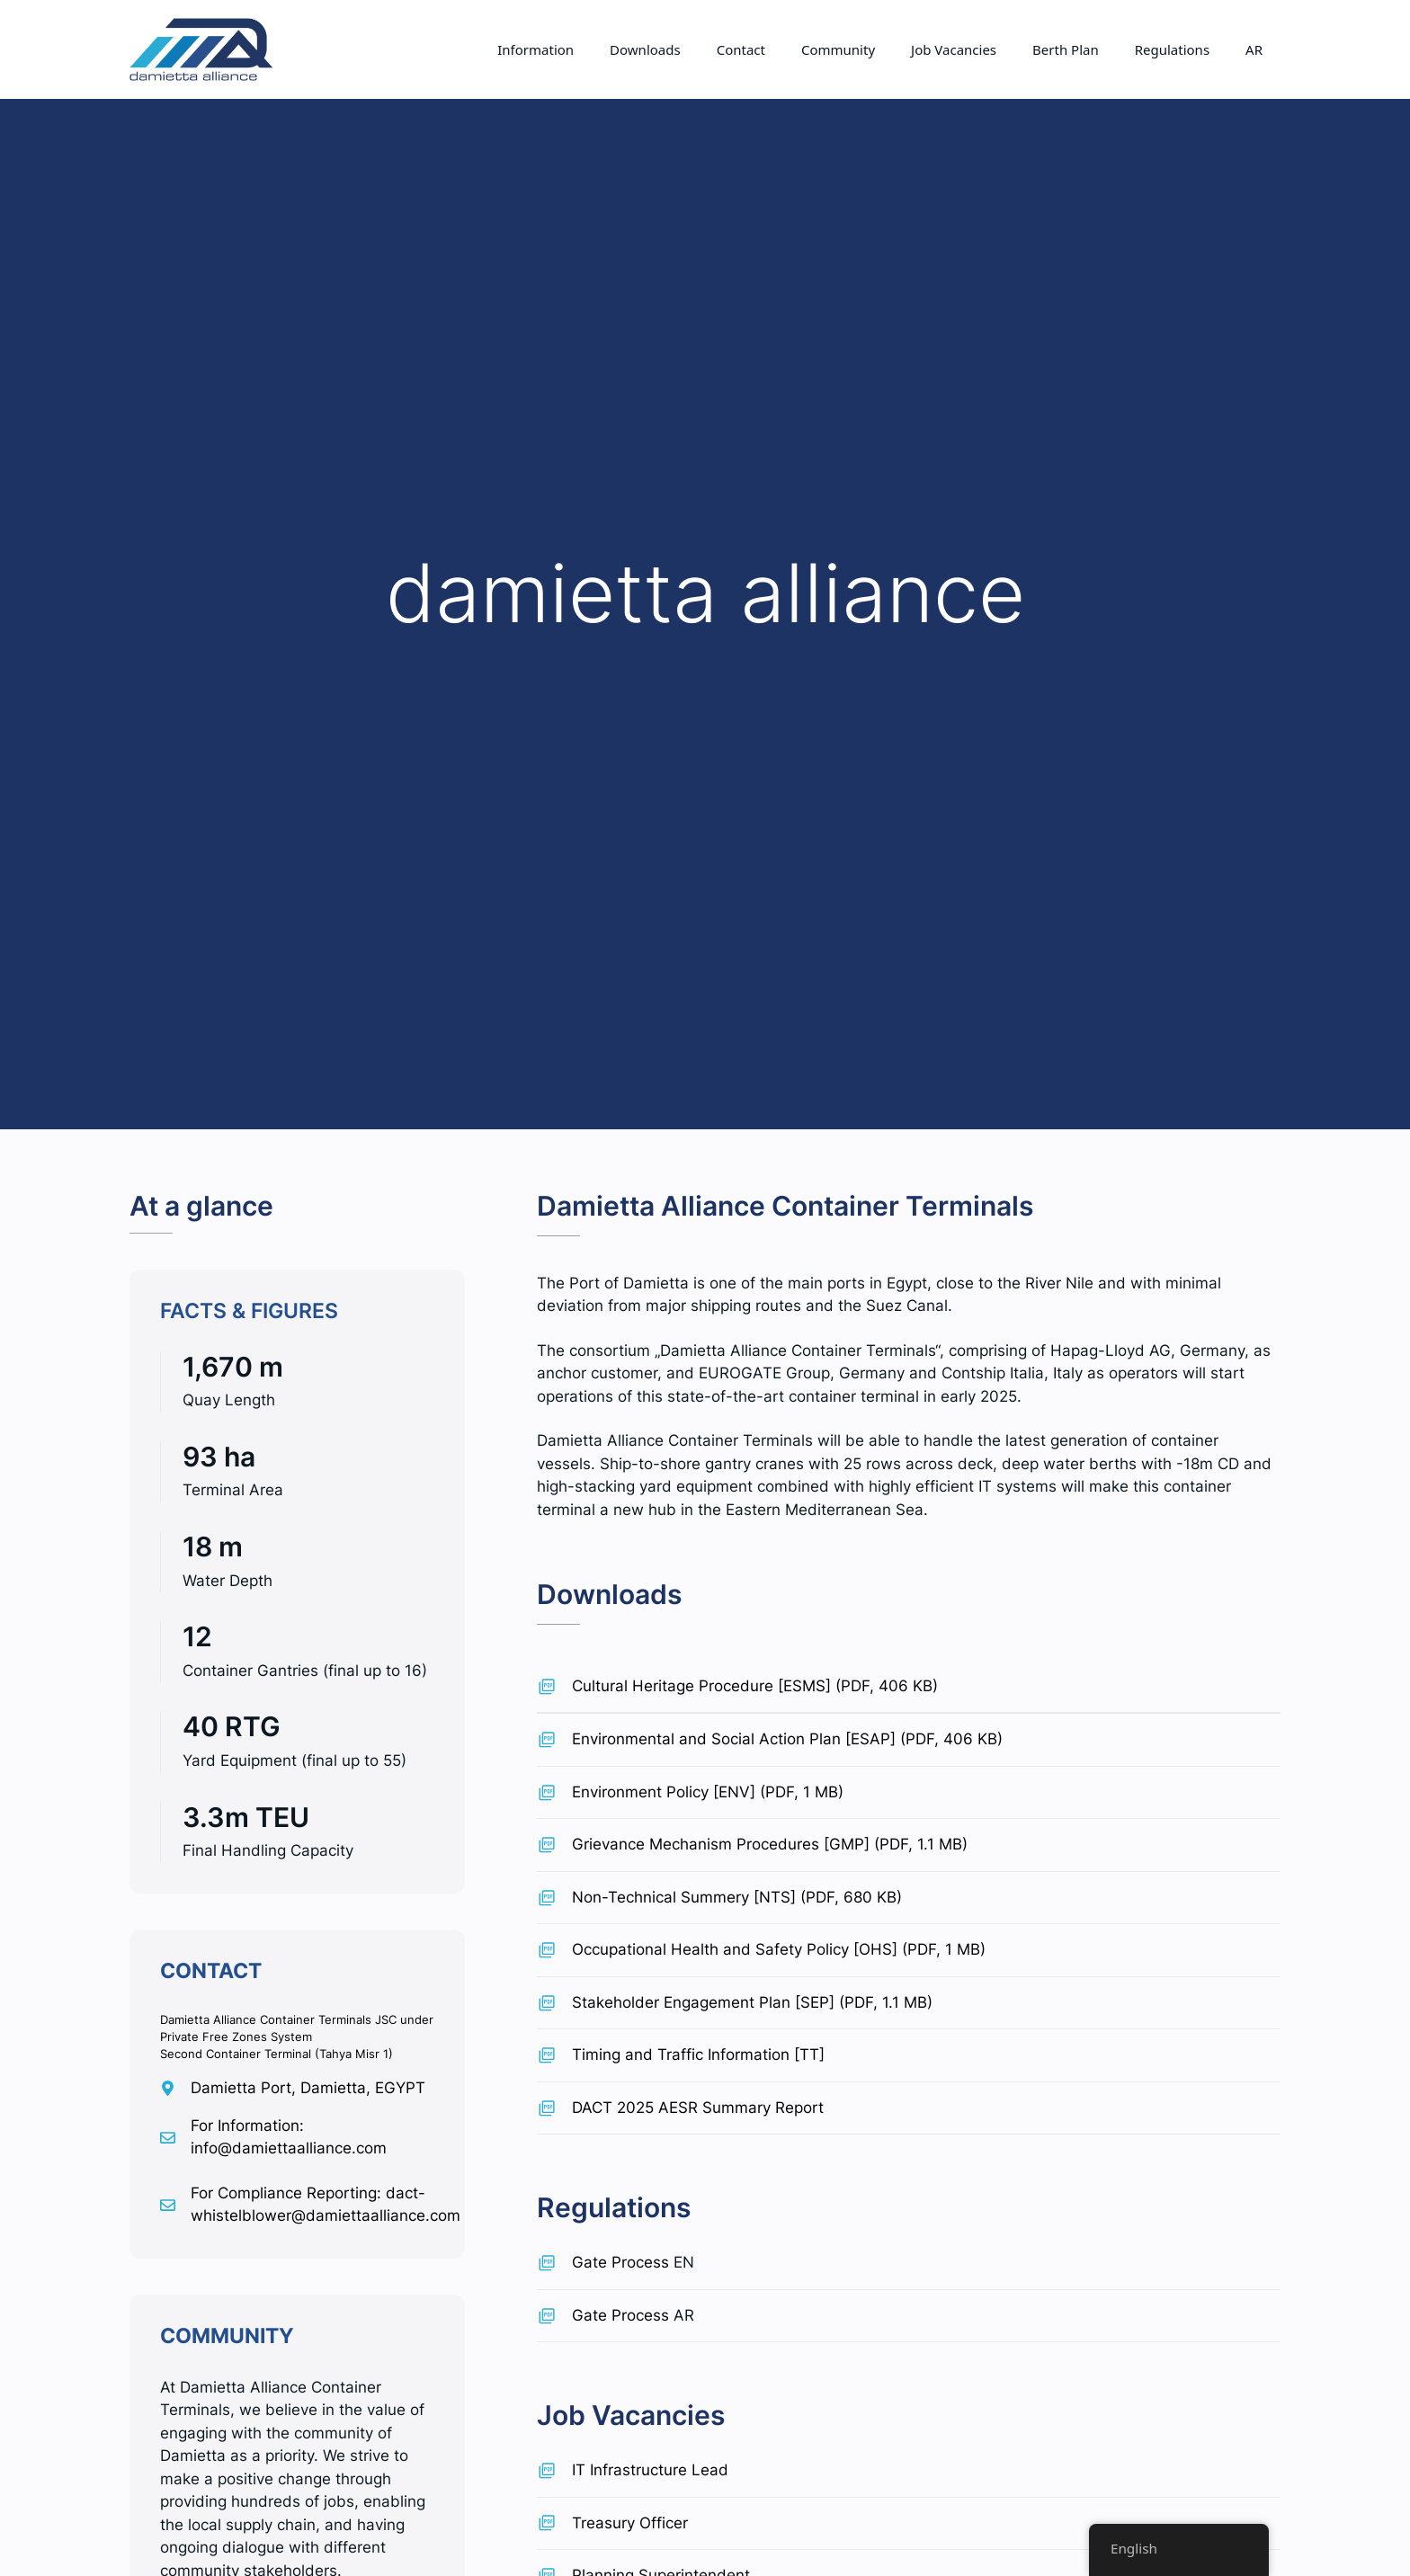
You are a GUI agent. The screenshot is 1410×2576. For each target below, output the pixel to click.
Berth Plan (1065, 49)
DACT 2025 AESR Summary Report (698, 2108)
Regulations (1172, 49)
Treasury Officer (630, 2523)
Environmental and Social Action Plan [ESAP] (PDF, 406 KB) (787, 1739)
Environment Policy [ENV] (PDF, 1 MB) (707, 1792)
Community (838, 49)
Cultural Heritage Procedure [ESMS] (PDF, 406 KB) (755, 1686)
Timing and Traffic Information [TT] (698, 2054)
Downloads (645, 49)
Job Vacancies (953, 49)
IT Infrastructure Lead (650, 2470)
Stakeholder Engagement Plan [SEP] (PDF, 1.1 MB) (752, 2002)
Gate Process (620, 2262)
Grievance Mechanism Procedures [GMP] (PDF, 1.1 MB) (770, 1844)
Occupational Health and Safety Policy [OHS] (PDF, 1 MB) (779, 1949)
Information (535, 49)
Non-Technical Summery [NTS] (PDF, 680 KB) (737, 1897)
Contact (741, 49)
